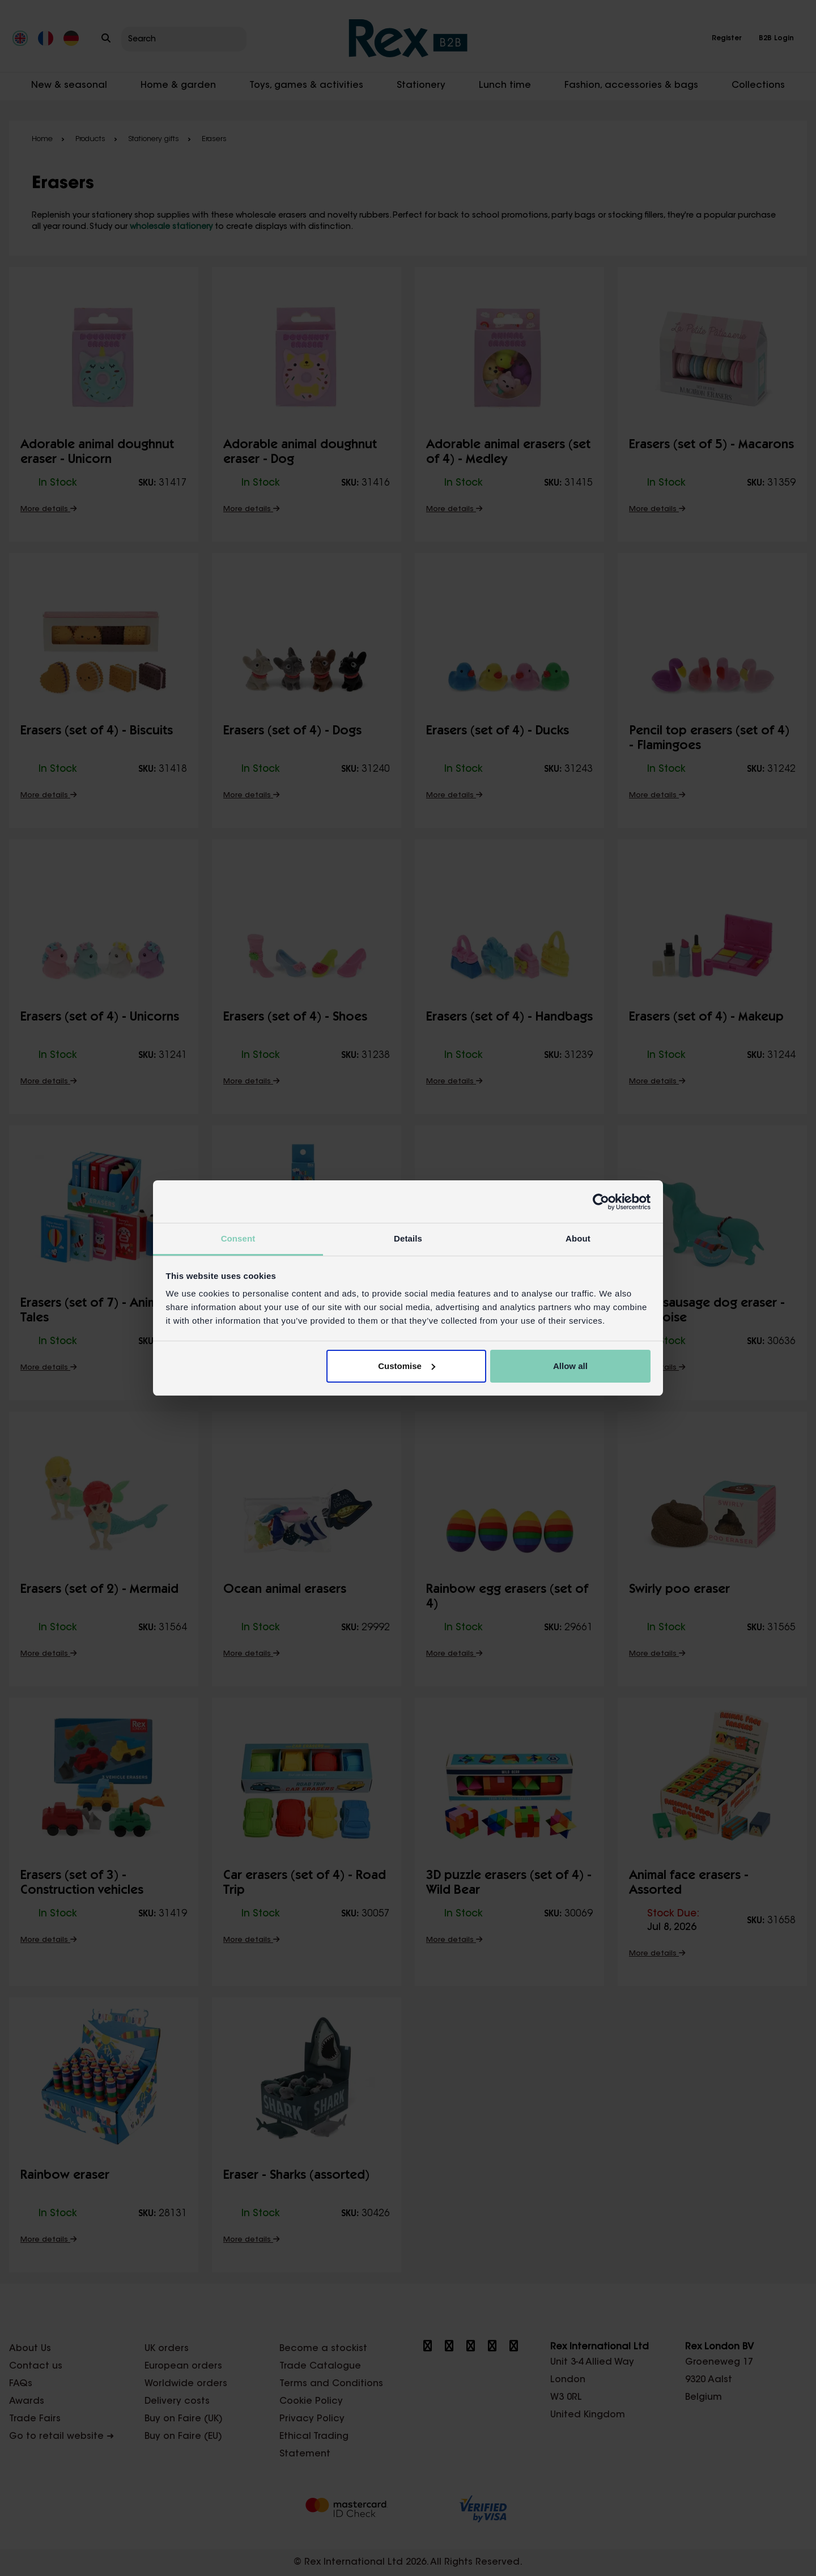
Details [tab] (408, 1238)
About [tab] (578, 1238)
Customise (406, 1366)
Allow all (570, 1366)
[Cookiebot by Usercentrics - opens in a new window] (601, 1201)
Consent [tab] (238, 1238)
